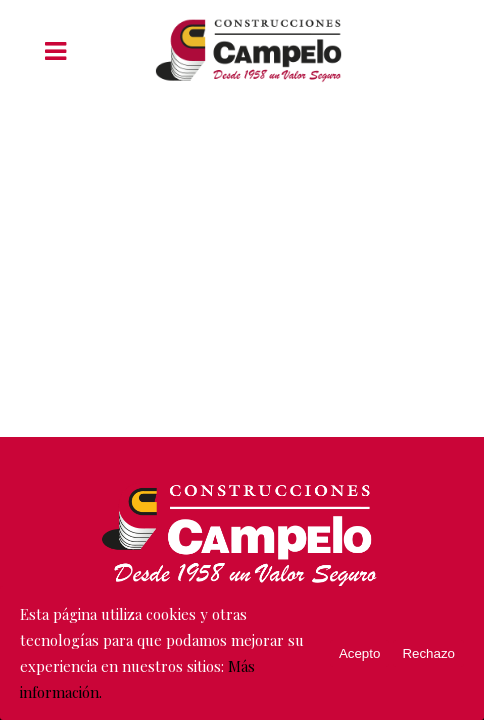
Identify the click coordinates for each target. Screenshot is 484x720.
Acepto (360, 653)
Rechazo (428, 653)
